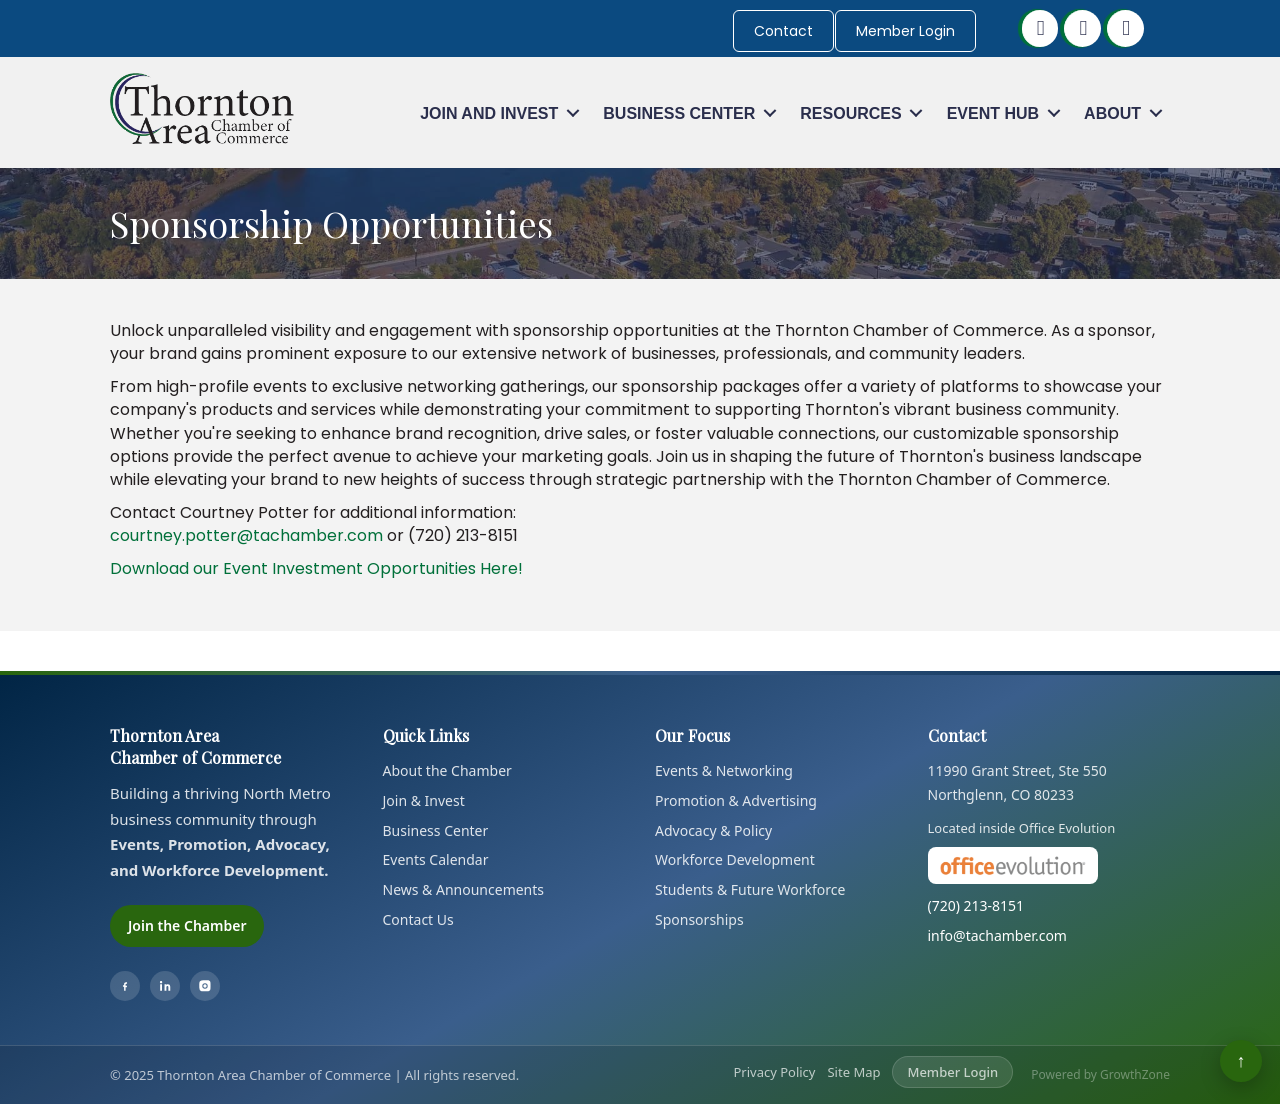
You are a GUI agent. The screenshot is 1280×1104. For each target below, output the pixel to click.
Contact (783, 31)
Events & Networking (724, 770)
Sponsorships (699, 919)
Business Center (679, 113)
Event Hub (993, 113)
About (1112, 113)
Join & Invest (424, 800)
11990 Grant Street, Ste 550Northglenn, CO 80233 (1017, 782)
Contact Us (418, 919)
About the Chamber (447, 770)
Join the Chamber (187, 925)
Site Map (853, 1072)
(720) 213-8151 (976, 905)
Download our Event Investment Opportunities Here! (316, 568)
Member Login (905, 31)
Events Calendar (436, 859)
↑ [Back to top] (1241, 1060)
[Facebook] (125, 986)
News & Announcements (464, 889)
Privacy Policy (774, 1072)
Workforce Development (735, 859)
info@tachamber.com (997, 935)
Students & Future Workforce (750, 889)
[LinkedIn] (165, 986)
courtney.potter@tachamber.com (246, 535)
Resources (850, 113)
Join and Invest (489, 113)
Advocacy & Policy (713, 830)
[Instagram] (205, 986)
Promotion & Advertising (736, 800)
